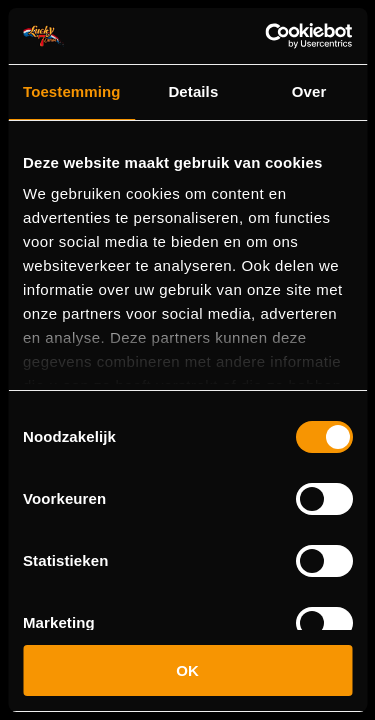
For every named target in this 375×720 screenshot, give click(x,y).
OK (187, 670)
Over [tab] (309, 91)
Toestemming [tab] (72, 91)
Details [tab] (193, 91)
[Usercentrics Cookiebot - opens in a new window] (267, 36)
